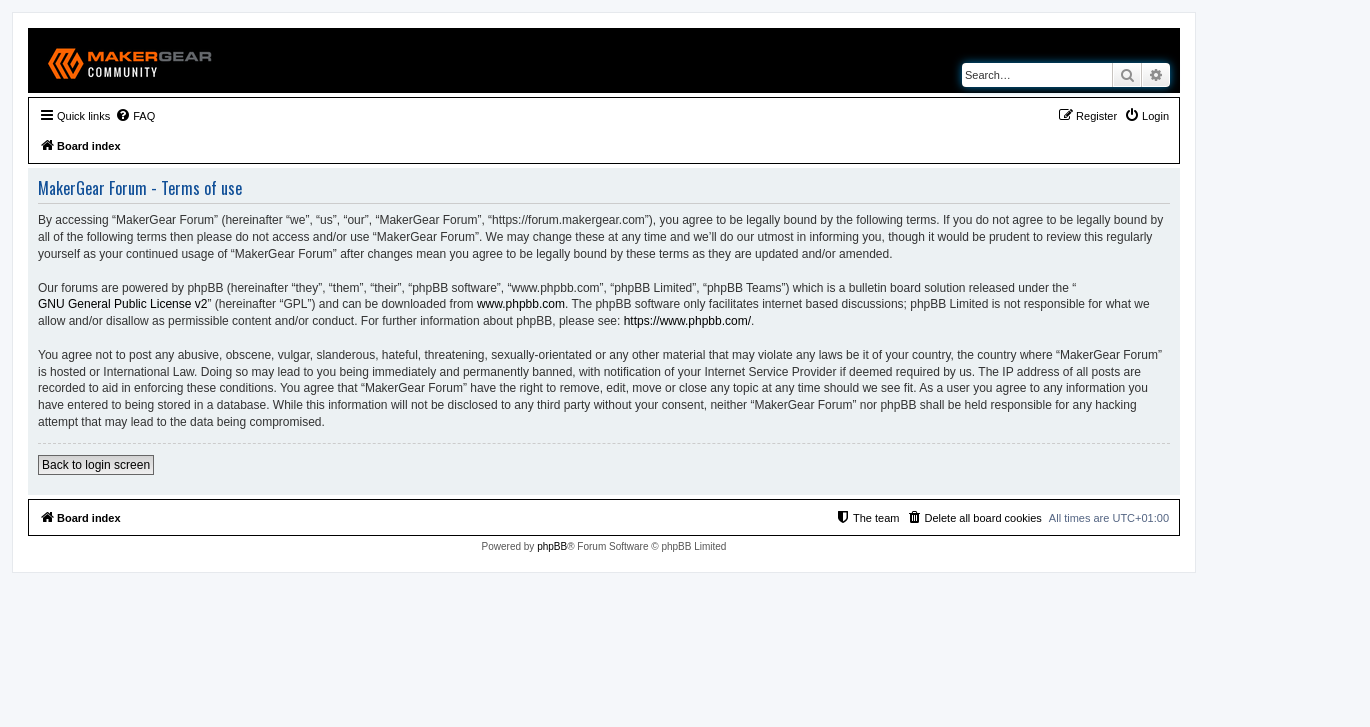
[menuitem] (135, 116)
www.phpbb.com (521, 304)
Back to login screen (96, 465)
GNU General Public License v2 (122, 304)
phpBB (552, 546)
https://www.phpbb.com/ (687, 321)
